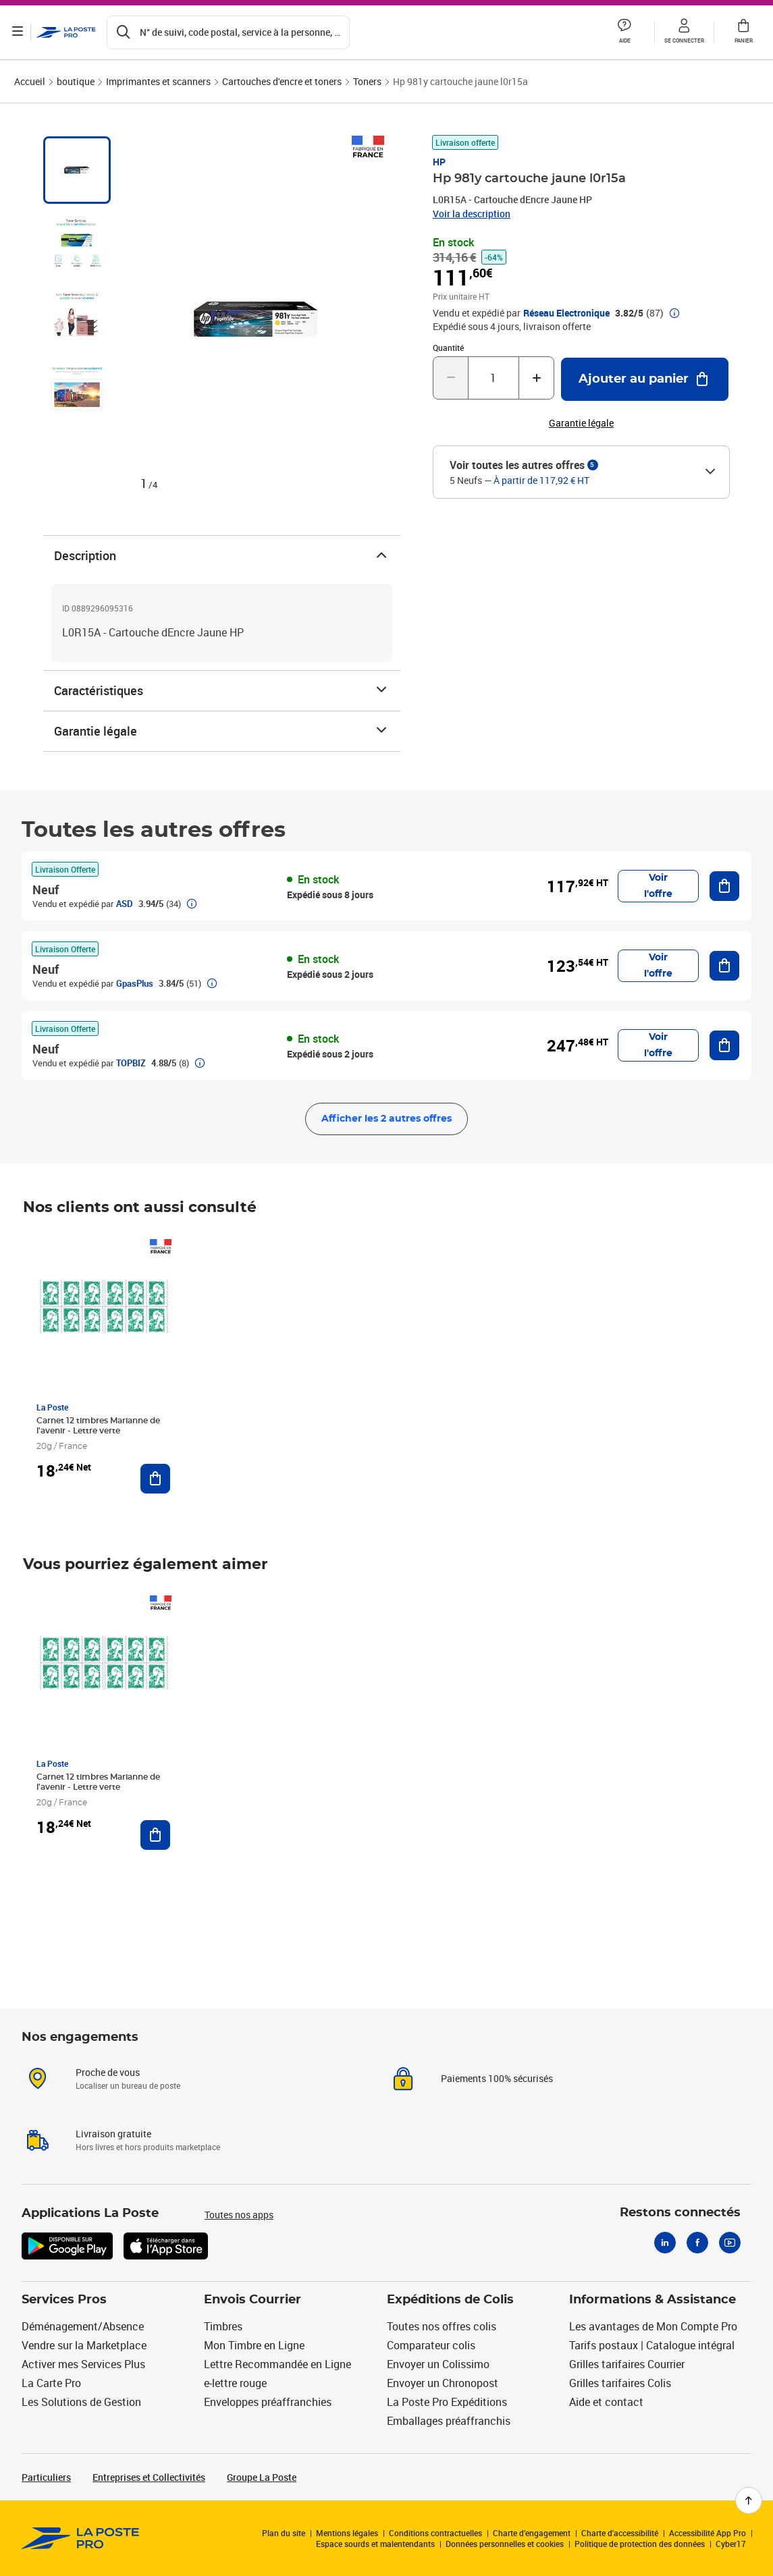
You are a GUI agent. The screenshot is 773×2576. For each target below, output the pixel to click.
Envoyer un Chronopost (442, 2383)
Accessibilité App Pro (707, 2532)
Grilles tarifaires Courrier (627, 2364)
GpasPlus (134, 983)
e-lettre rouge (235, 2383)
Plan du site (283, 2532)
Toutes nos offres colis (441, 2326)
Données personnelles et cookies (505, 2543)
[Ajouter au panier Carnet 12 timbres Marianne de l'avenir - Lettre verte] (155, 1478)
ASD (124, 904)
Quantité (448, 347)
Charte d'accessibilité (619, 2532)
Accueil (29, 81)
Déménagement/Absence (83, 2326)
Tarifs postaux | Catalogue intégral (652, 2345)
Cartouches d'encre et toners (282, 81)
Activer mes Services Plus (83, 2364)
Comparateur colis (431, 2345)
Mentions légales (347, 2532)
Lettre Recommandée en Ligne (277, 2364)
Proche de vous (108, 2072)
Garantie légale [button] (581, 423)
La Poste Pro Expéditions (447, 2401)
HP (439, 161)
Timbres (223, 2326)
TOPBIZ (131, 1063)
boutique (76, 81)
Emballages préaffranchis (448, 2420)
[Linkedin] (665, 2242)
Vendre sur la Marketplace (84, 2345)
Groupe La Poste (261, 2477)
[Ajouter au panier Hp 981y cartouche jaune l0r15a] (645, 379)
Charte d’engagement (531, 2532)
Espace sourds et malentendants (375, 2543)
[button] (624, 32)
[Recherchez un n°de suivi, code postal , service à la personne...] (229, 32)
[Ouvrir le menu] (18, 32)
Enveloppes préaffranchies (267, 2401)
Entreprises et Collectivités (148, 2477)
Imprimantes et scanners (158, 81)
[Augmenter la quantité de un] (536, 378)
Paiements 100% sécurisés (497, 2078)
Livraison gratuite (113, 2133)
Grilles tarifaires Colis (620, 2383)
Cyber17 (731, 2543)
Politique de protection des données (640, 2543)
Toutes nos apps (239, 2214)
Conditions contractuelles (435, 2532)
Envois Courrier (252, 2300)
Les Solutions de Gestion (81, 2401)
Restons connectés (680, 2213)
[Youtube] (730, 2242)
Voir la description (471, 213)
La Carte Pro (51, 2383)
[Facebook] (697, 2242)
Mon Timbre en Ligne (254, 2345)
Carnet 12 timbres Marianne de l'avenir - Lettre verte (98, 1426)
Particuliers (46, 2477)
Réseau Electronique (566, 313)
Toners (367, 81)
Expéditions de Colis (450, 2300)
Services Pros (64, 2300)
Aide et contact (606, 2401)
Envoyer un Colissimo (438, 2364)
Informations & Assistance (652, 2300)
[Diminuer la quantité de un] (450, 378)
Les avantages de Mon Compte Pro (653, 2326)
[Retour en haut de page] (748, 2500)
